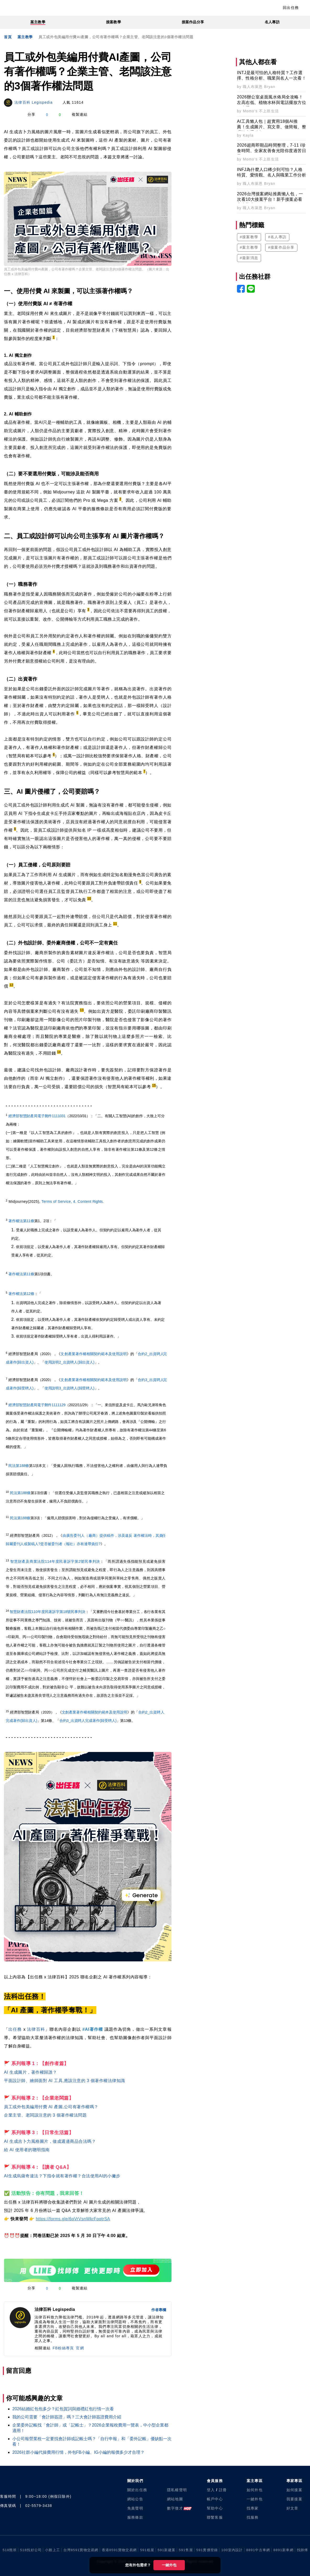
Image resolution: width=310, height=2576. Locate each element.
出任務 (15, 2029)
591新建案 (166, 2550)
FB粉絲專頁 (63, 2348)
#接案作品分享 (281, 247)
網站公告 (135, 2499)
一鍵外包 (169, 2565)
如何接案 (294, 2490)
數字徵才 (175, 2508)
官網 (80, 2348)
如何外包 (255, 2490)
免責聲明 (135, 2508)
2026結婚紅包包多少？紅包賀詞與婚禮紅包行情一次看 (63, 2409)
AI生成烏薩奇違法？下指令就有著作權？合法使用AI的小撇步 (62, 2176)
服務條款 (135, 2517)
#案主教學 (249, 247)
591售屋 (186, 2550)
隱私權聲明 (177, 2490)
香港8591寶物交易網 (119, 2550)
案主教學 (37, 22)
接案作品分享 (193, 22)
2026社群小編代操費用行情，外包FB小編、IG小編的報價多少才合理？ (78, 2452)
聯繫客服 (215, 2517)
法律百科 (36, 2029)
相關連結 (43, 2348)
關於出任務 (137, 2490)
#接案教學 (249, 237)
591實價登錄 (207, 2550)
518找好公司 (31, 2550)
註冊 (223, 2490)
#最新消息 (249, 258)
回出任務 (291, 7)
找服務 (253, 2517)
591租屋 (147, 2550)
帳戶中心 (215, 2499)
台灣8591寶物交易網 (80, 2550)
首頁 (8, 37)
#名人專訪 (277, 237)
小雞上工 (52, 2550)
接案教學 (113, 22)
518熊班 (10, 2550)
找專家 (253, 2508)
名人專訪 (272, 22)
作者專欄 (158, 2310)
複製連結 (80, 114)
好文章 (292, 2508)
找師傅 (302, 2550)
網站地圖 (175, 2499)
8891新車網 (283, 2550)
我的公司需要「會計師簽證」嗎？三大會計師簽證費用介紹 (66, 2417)
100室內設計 (232, 2550)
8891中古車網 (258, 2550)
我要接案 (294, 2499)
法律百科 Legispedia (33, 102)
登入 (211, 2490)
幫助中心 (215, 2508)
